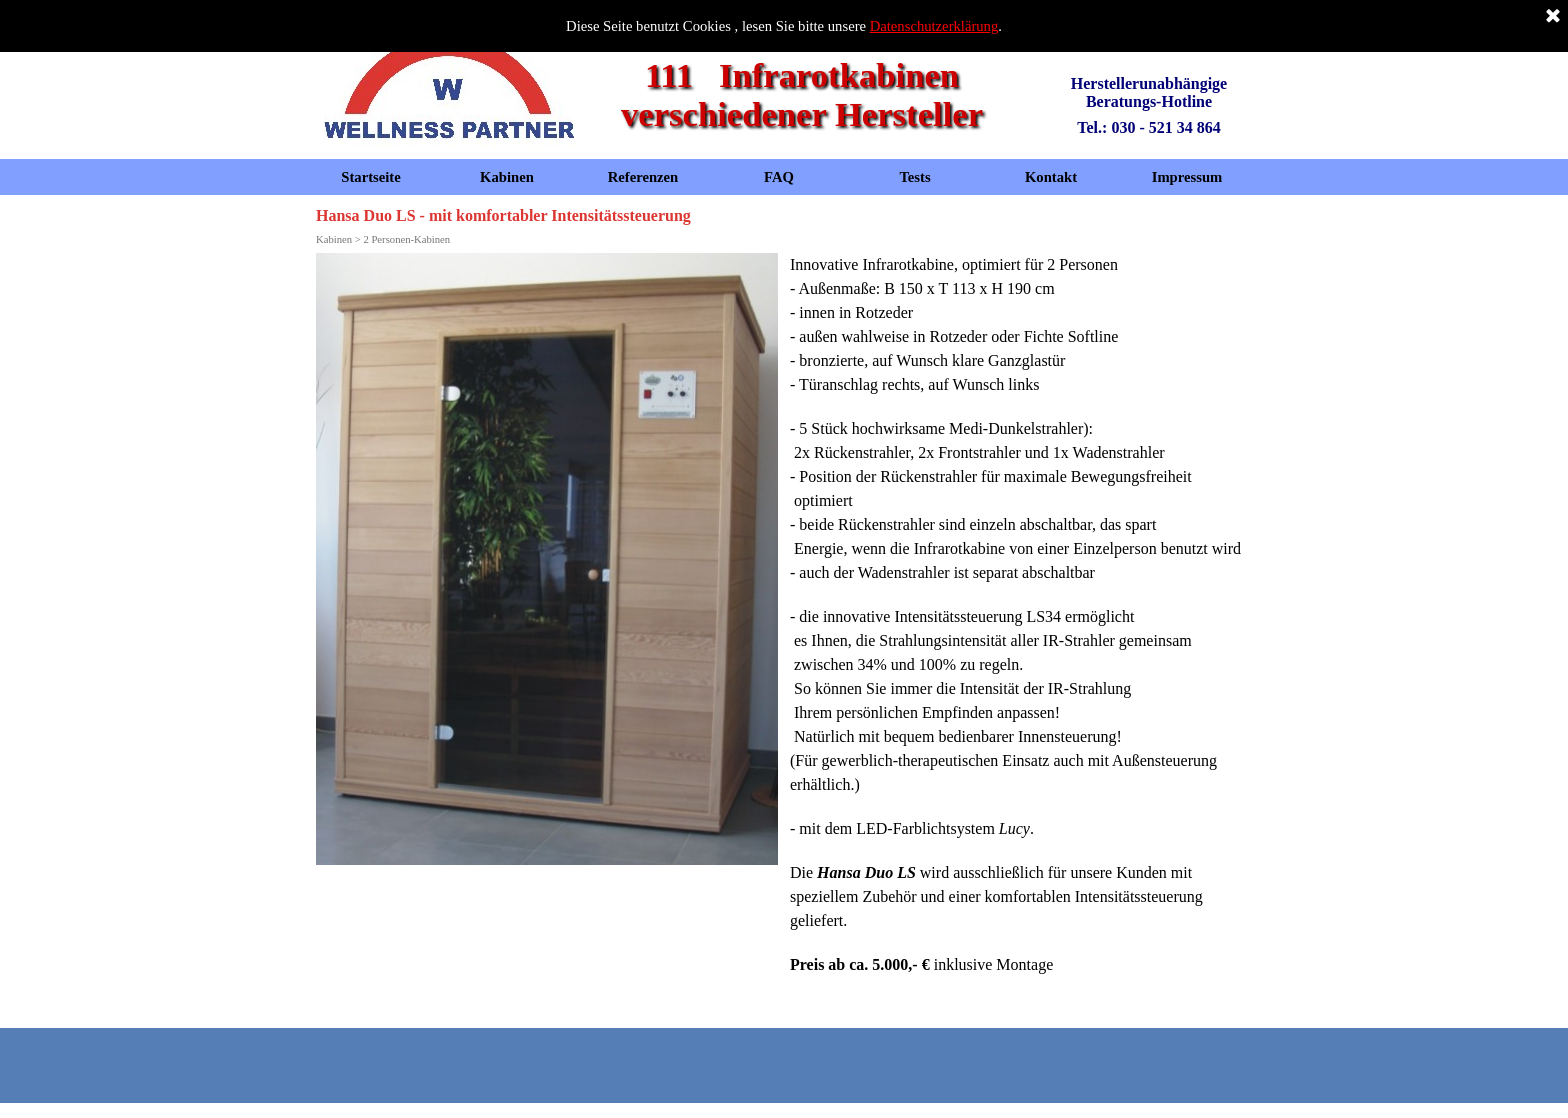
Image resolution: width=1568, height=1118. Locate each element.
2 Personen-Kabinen (406, 239)
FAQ (779, 177)
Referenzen (643, 177)
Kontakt (1051, 177)
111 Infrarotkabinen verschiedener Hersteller (802, 94)
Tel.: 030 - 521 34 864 (1148, 127)
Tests (914, 177)
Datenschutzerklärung (934, 26)
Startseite (370, 177)
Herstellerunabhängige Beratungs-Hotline (1151, 92)
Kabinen (507, 177)
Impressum (1187, 177)
